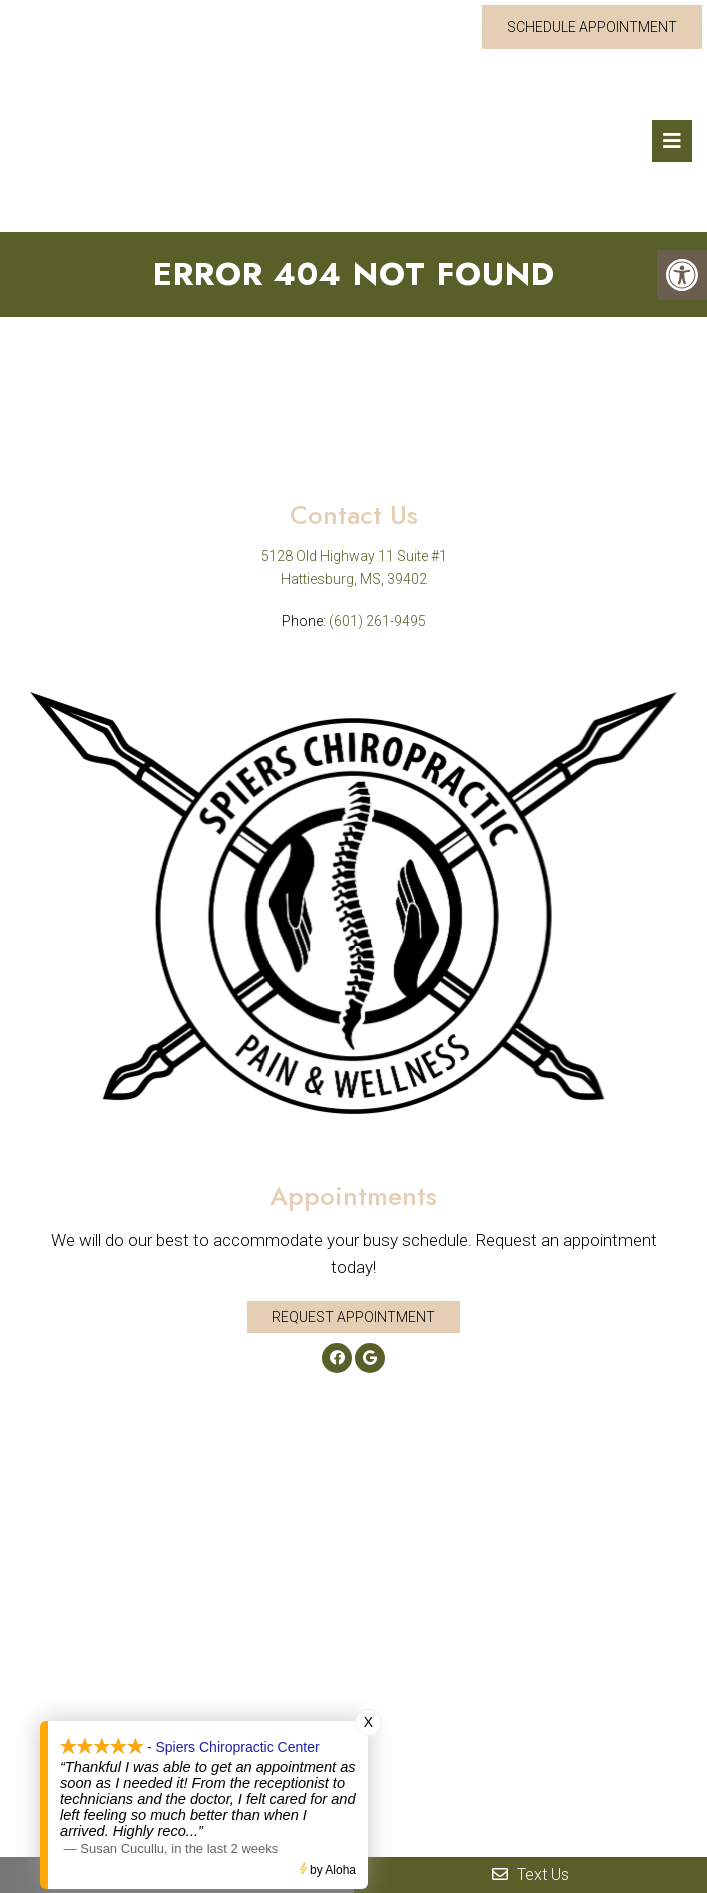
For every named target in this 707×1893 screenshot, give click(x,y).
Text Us (530, 1874)
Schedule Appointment (592, 27)
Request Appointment (353, 1317)
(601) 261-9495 (377, 621)
